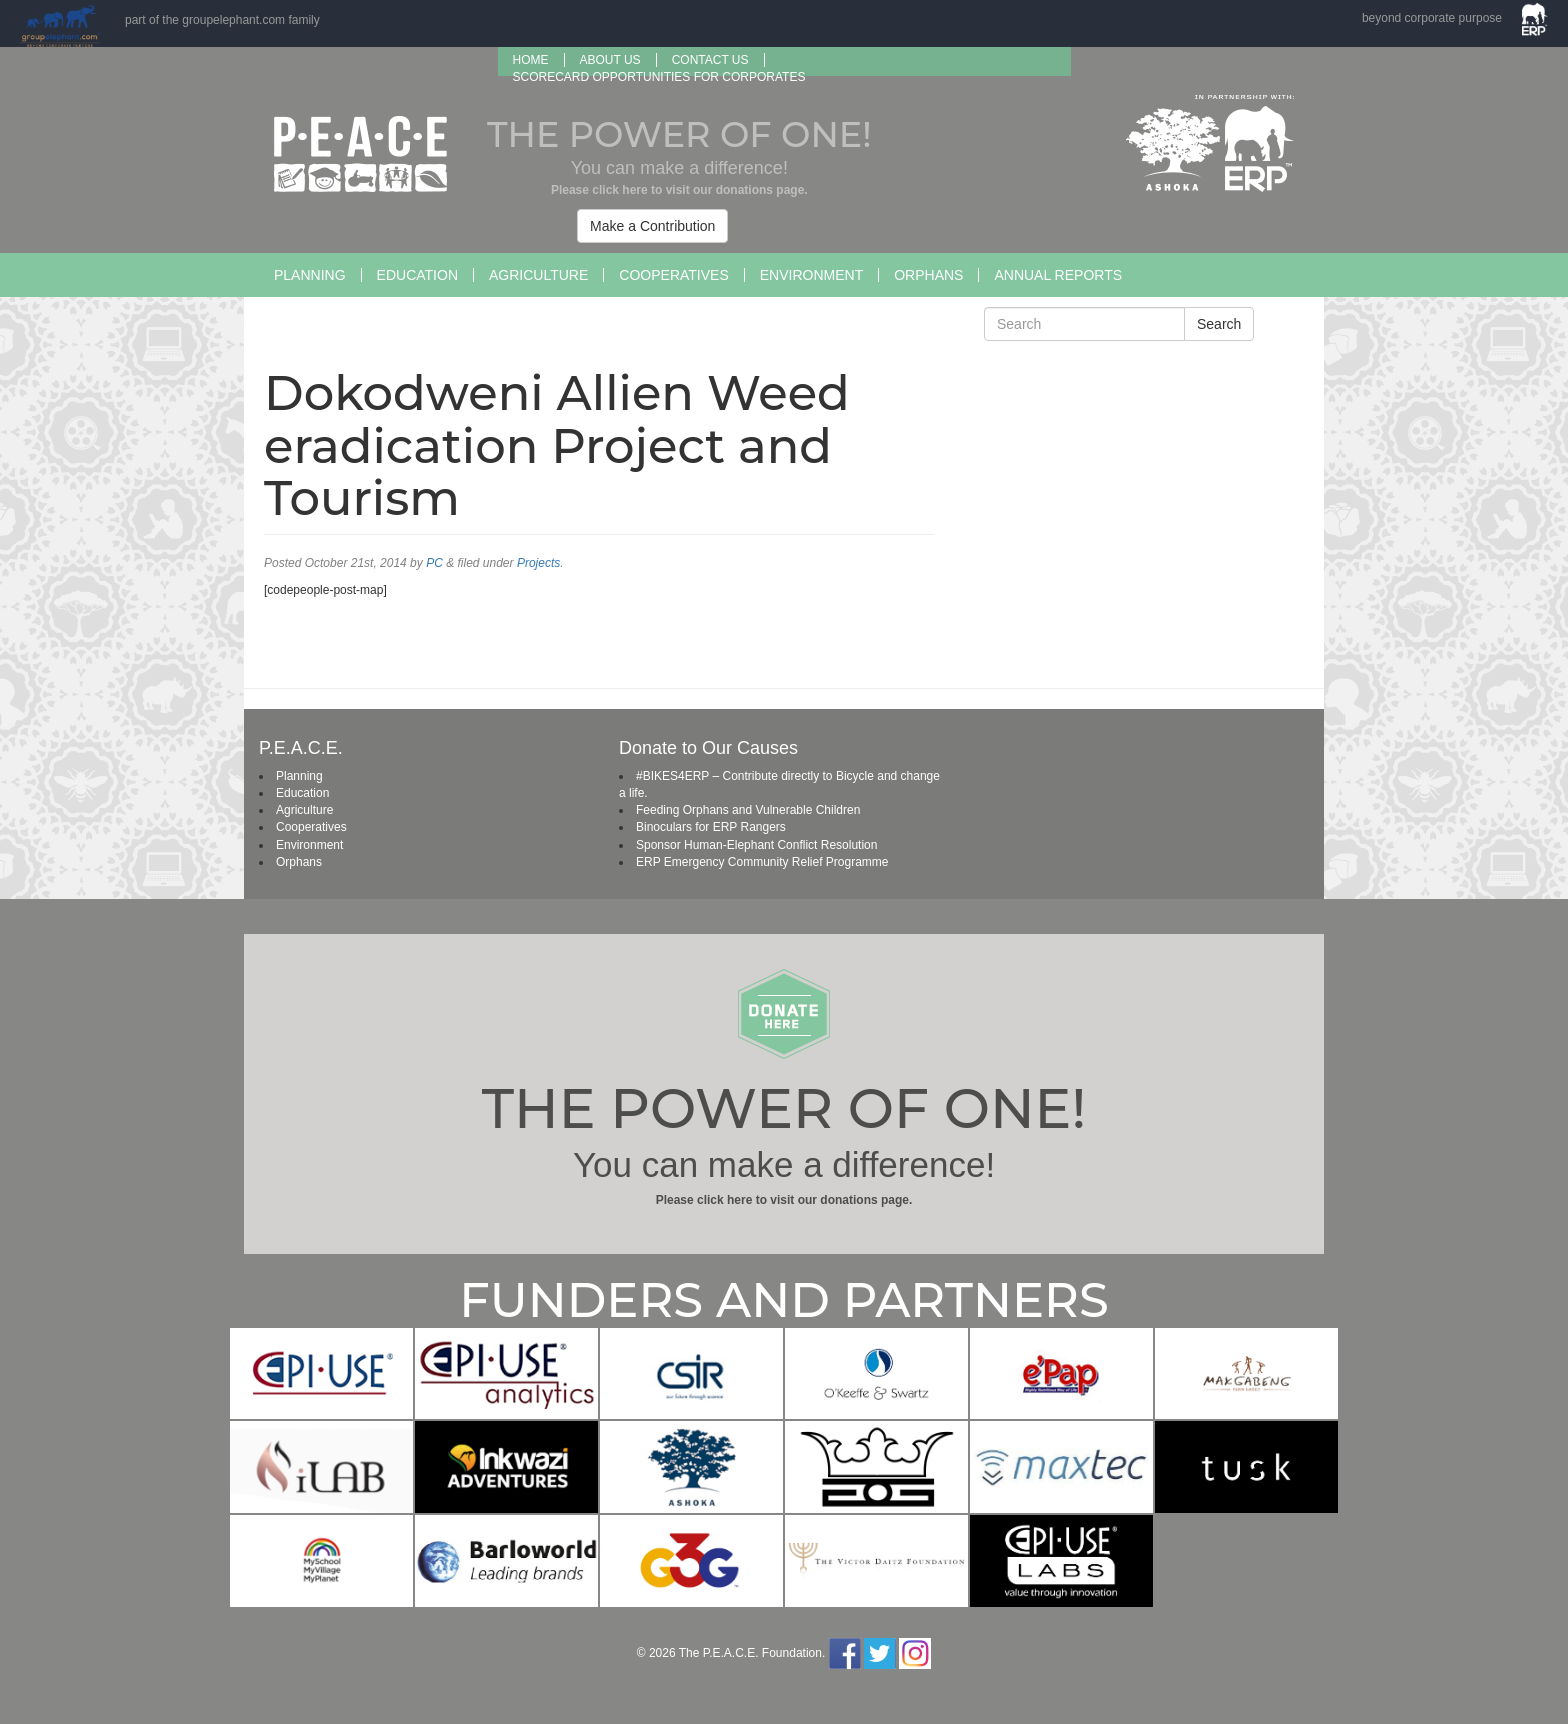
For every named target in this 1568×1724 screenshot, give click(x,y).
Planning (310, 275)
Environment (811, 275)
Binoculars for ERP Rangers (711, 827)
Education (417, 275)
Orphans (928, 275)
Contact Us (710, 60)
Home (531, 60)
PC (434, 563)
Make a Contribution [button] (652, 226)
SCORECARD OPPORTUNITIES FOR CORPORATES (659, 77)
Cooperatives (673, 275)
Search (1219, 324)
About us (610, 60)
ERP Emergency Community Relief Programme (762, 862)
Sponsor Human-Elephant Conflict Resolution (756, 845)
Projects (538, 563)
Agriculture (538, 275)
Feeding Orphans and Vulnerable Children (748, 810)
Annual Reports (1058, 275)
